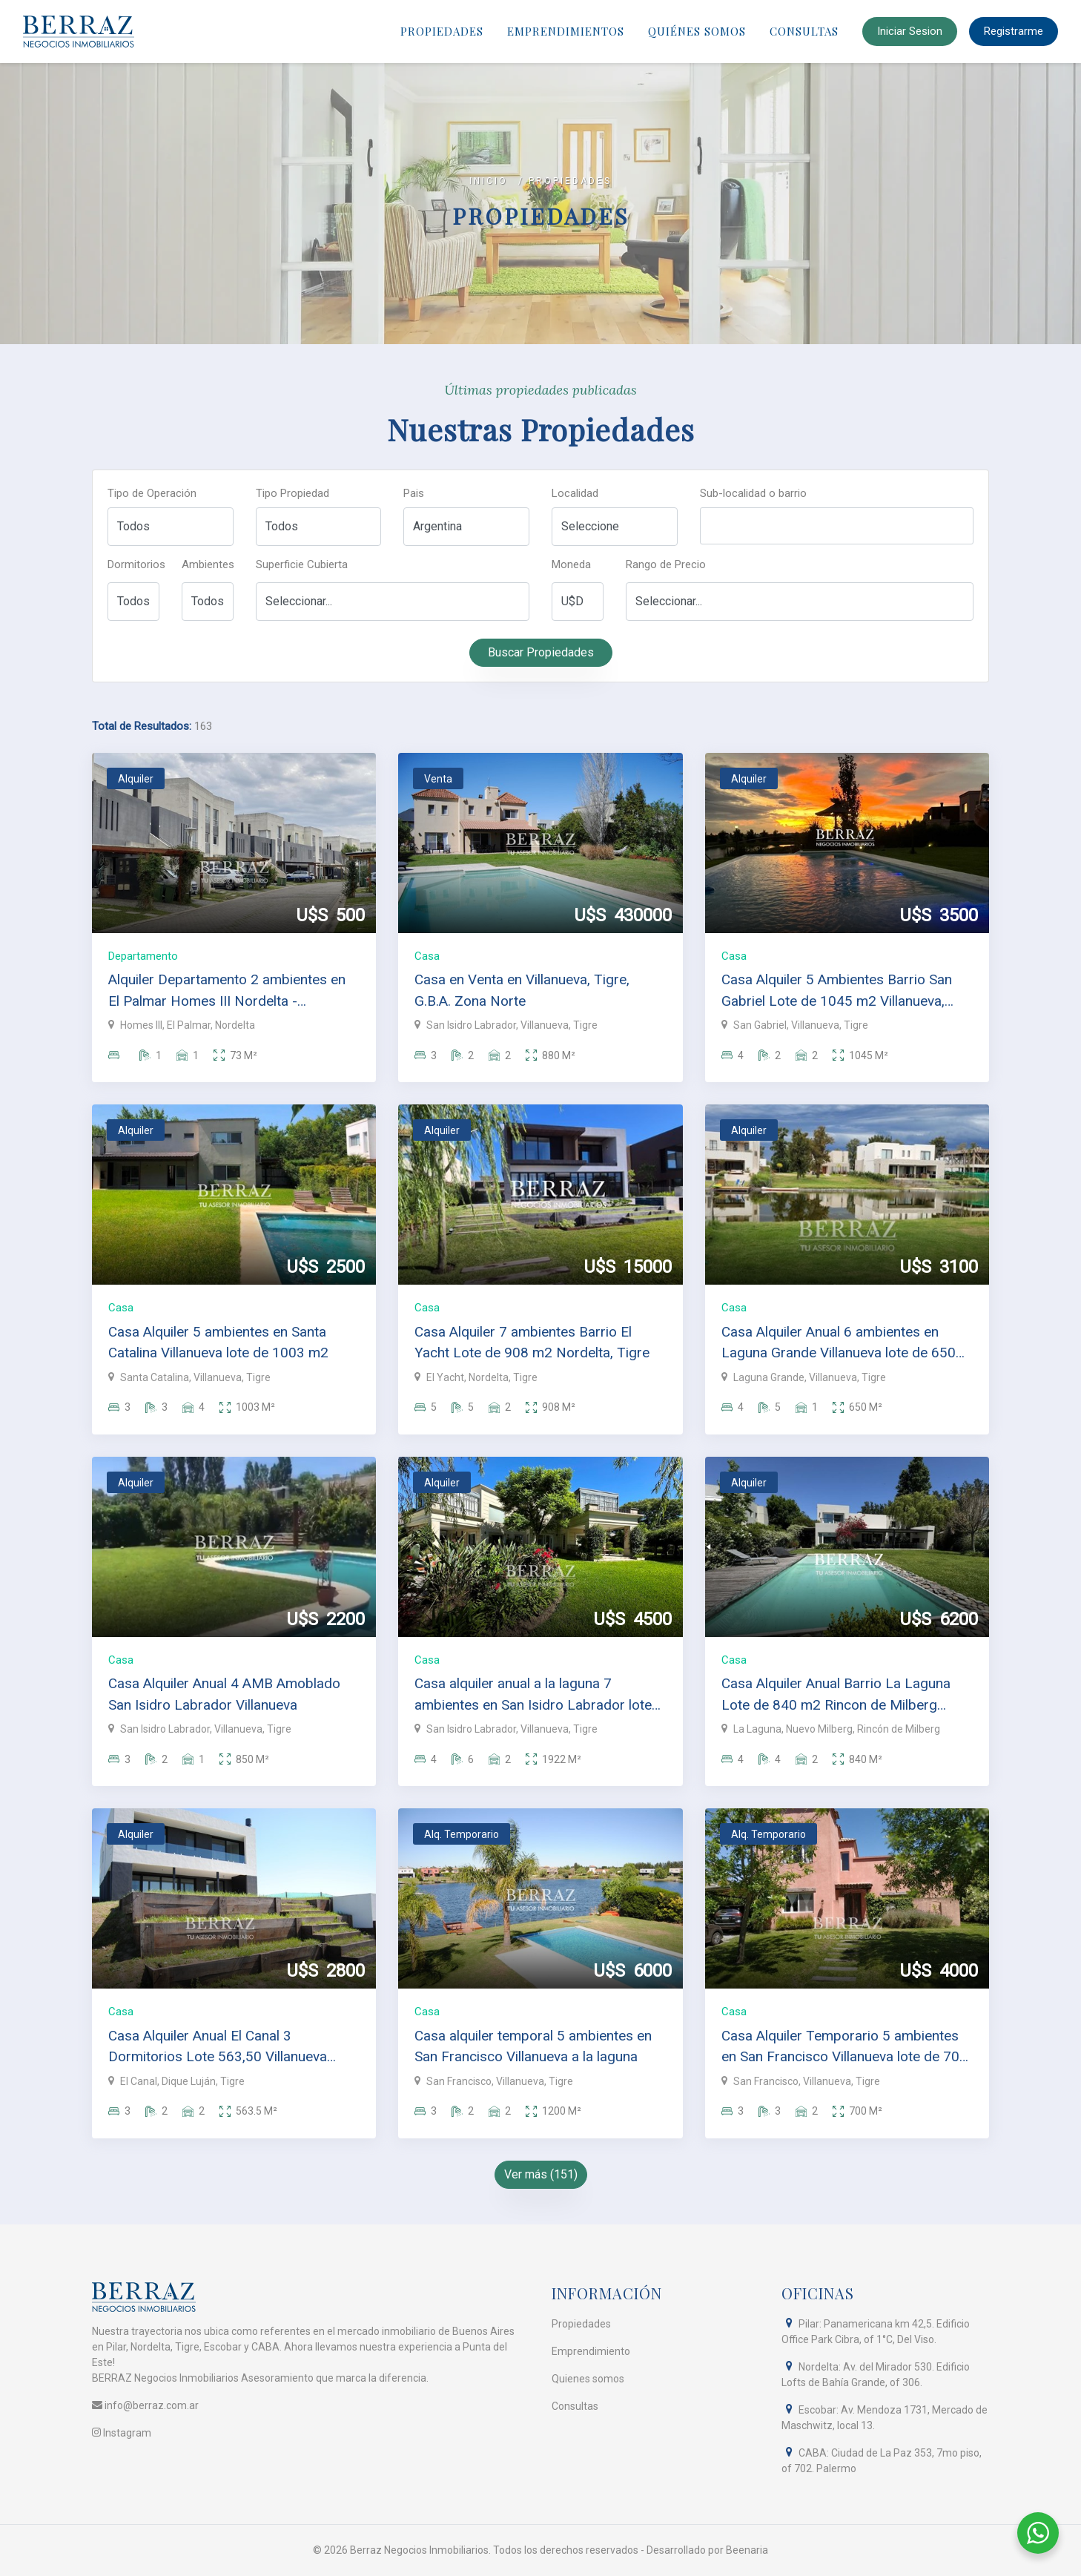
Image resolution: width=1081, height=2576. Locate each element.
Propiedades (441, 31)
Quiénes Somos (697, 31)
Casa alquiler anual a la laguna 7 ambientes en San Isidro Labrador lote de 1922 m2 (533, 1695)
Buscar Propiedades (541, 652)
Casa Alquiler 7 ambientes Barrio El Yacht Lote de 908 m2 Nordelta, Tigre (531, 1342)
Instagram (121, 2433)
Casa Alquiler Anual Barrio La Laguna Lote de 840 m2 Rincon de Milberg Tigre (836, 1695)
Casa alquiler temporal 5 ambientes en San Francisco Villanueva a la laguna (533, 2046)
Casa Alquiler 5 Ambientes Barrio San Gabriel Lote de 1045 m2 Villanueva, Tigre (836, 991)
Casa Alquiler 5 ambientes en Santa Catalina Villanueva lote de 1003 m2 (218, 1342)
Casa (427, 956)
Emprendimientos (565, 31)
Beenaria (747, 2550)
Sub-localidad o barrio (753, 493)
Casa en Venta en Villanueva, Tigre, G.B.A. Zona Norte (521, 990)
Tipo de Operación (152, 493)
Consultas (804, 31)
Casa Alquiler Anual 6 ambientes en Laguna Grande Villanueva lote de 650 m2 (838, 1343)
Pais (413, 493)
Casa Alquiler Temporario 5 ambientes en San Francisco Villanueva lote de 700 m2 (844, 2047)
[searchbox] (708, 531)
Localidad (575, 493)
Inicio (488, 181)
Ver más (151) (541, 2174)
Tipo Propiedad (292, 493)
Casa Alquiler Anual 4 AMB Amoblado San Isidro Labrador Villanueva (224, 1694)
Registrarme (1013, 31)
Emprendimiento (591, 2351)
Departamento (143, 956)
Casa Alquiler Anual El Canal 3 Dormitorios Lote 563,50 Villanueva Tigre (217, 2047)
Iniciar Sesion (909, 31)
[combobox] (836, 525)
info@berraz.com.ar (145, 2405)
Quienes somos (588, 2379)
